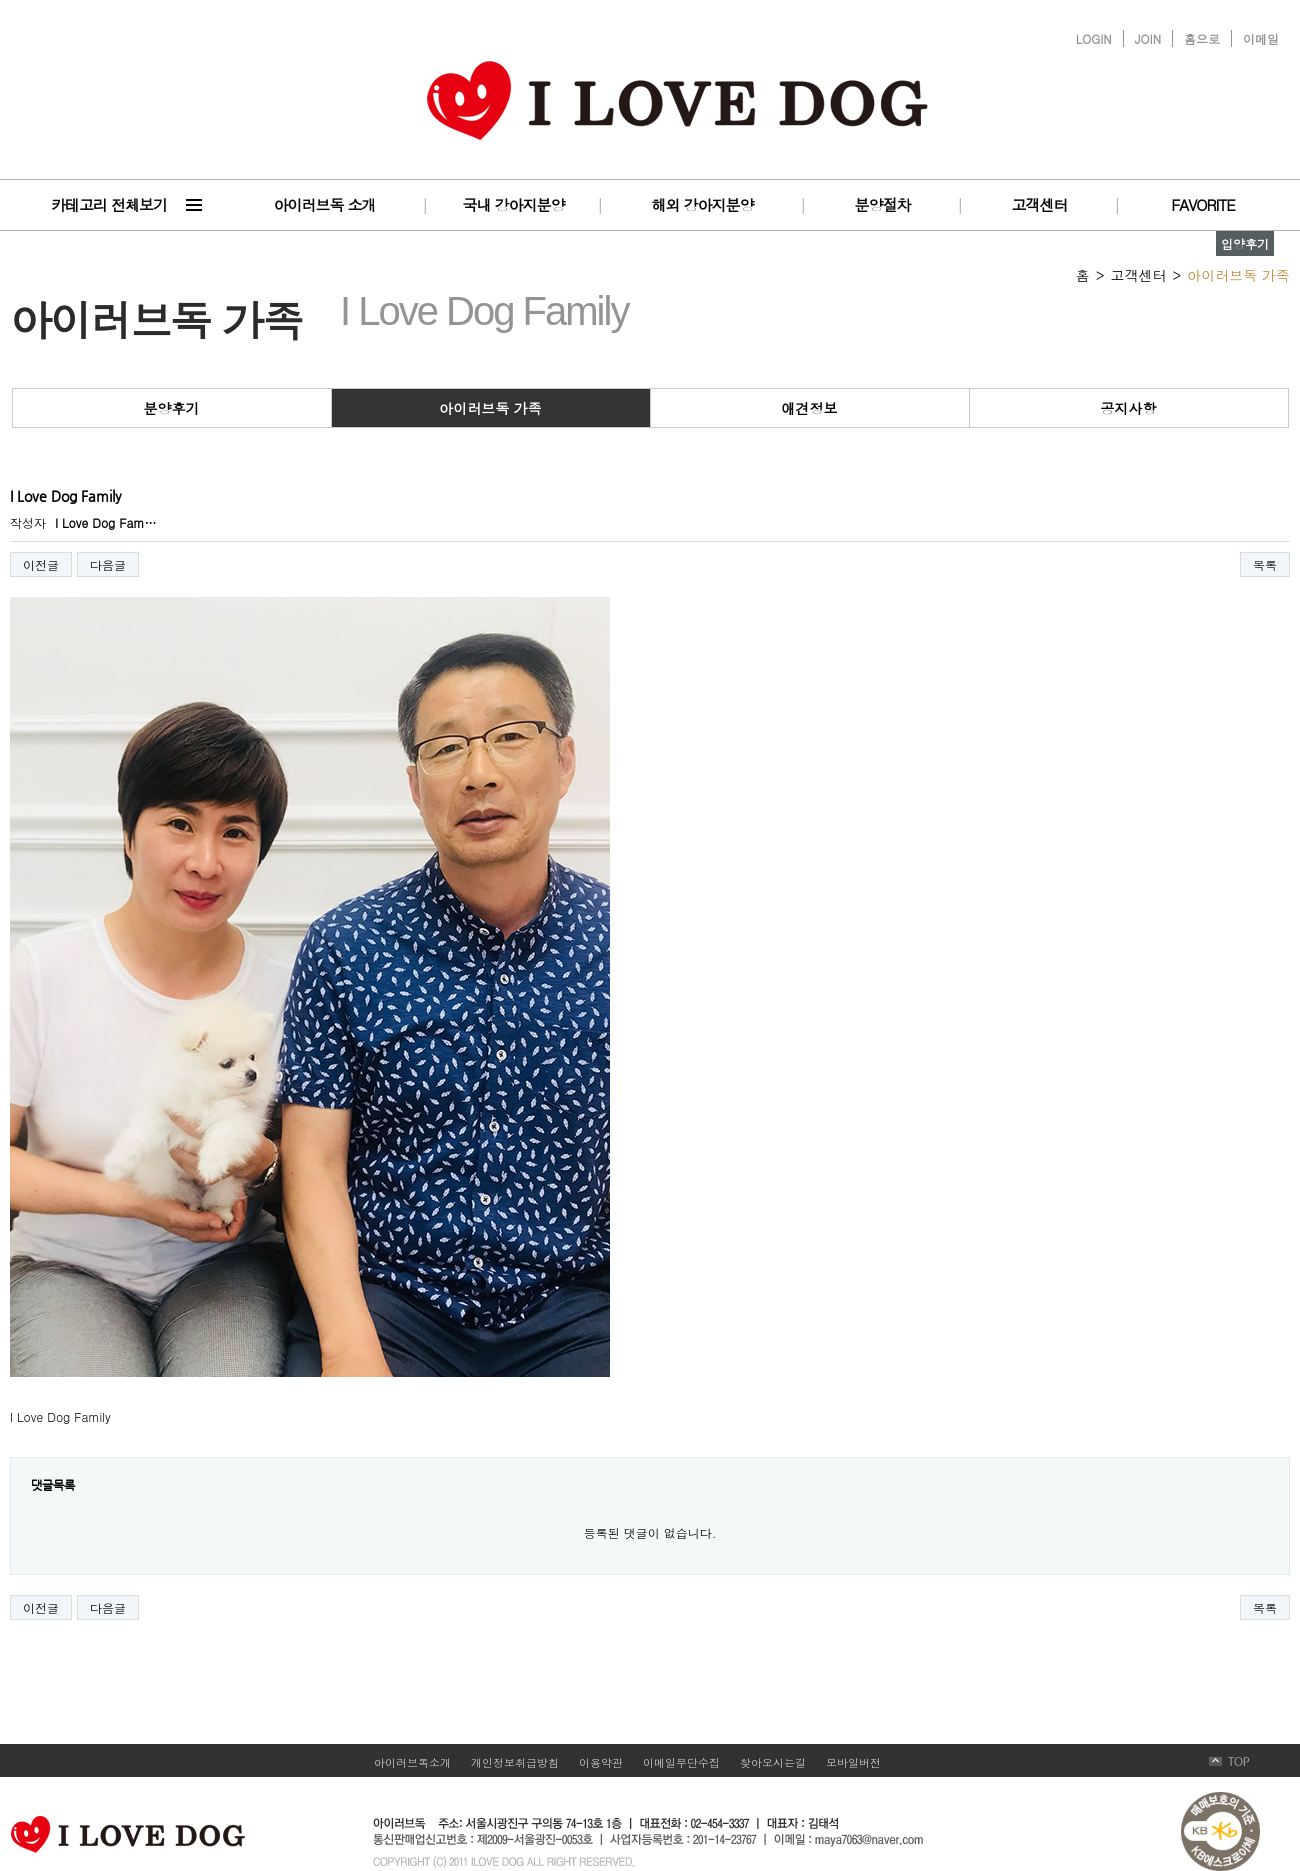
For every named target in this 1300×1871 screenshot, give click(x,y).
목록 (1265, 564)
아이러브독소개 (412, 1762)
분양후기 (172, 408)
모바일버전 (853, 1762)
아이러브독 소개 (324, 204)
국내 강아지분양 (513, 204)
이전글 (41, 564)
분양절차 (883, 204)
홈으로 (1202, 38)
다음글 (108, 564)
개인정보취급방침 (515, 1762)
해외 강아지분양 (702, 204)
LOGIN (1094, 38)
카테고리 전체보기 (109, 204)
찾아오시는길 (773, 1762)
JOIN (1148, 38)
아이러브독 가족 (490, 408)
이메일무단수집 (681, 1762)
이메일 (1261, 38)
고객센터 (1040, 204)
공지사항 (1129, 408)
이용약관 (601, 1762)
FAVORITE (1202, 204)
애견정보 (810, 408)
